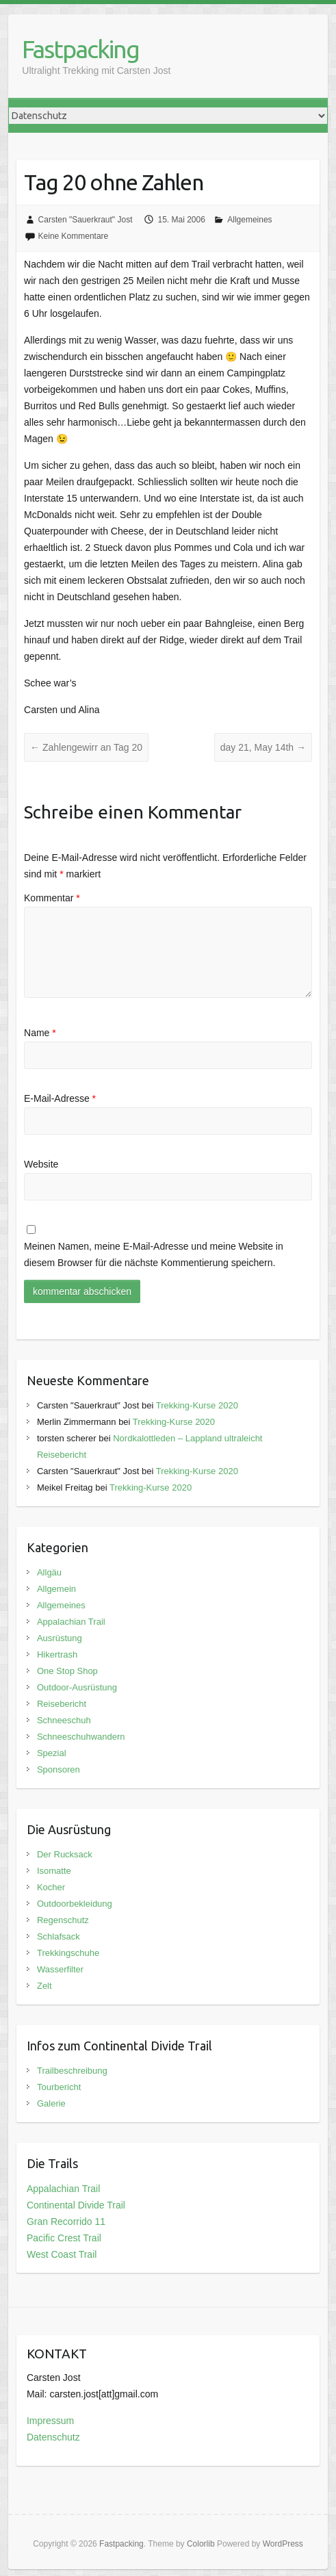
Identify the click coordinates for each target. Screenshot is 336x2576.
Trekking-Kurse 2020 (197, 1405)
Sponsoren (58, 1769)
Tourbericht (59, 2087)
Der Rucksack (64, 1854)
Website (41, 1164)
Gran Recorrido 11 (66, 2221)
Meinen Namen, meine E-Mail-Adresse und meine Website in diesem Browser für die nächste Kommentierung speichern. (153, 1254)
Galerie (51, 2103)
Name (40, 1032)
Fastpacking (80, 49)
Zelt (44, 1986)
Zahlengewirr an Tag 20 (86, 747)
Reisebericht (61, 1704)
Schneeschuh (64, 1720)
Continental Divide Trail (76, 2205)
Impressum (50, 2420)
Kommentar (52, 897)
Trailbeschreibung (72, 2070)
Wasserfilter (60, 1969)
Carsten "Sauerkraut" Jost (85, 219)
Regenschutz (63, 1920)
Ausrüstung (59, 1638)
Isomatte (54, 1871)
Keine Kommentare (73, 236)
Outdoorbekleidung (74, 1903)
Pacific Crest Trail (64, 2237)
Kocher (51, 1887)
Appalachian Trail (71, 1622)
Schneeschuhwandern (81, 1736)
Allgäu (49, 1572)
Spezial (51, 1753)
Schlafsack (58, 1936)
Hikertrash (57, 1654)
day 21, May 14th (263, 747)
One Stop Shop (67, 1671)
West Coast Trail (61, 2254)
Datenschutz (53, 2437)
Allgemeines (249, 219)
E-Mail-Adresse (60, 1098)
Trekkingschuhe (68, 1953)
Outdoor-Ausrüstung (77, 1687)
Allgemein (56, 1589)
